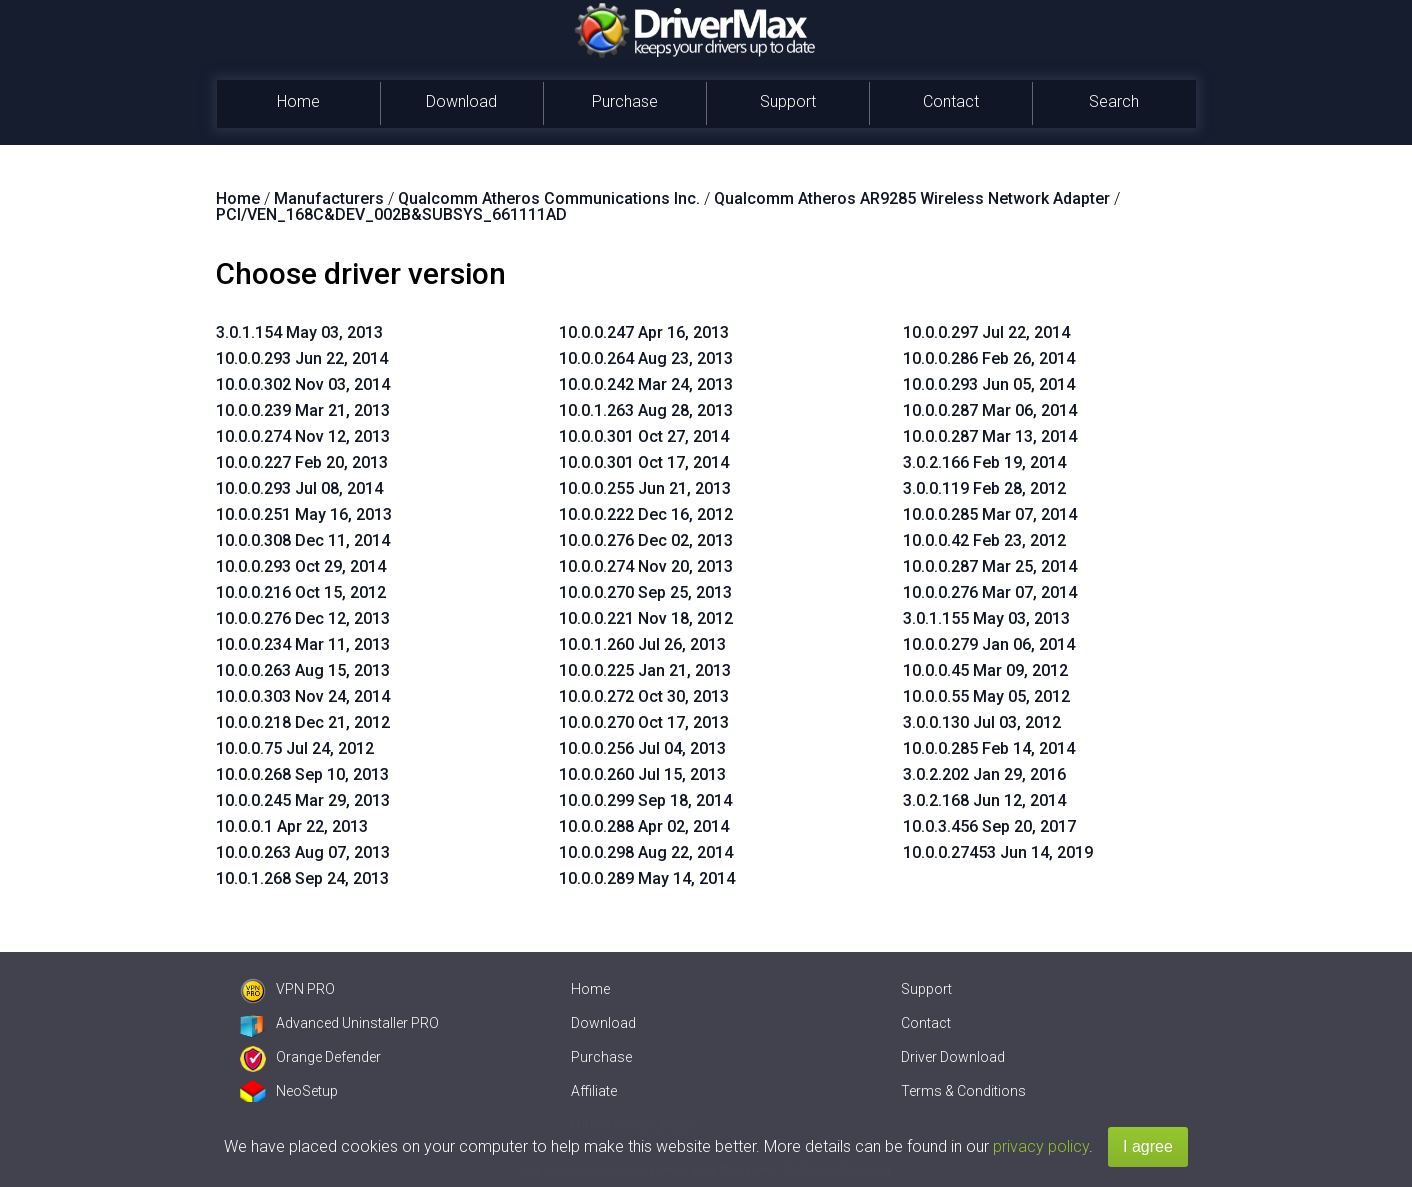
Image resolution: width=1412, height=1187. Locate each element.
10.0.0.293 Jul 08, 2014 (299, 488)
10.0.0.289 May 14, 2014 (647, 878)
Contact (951, 101)
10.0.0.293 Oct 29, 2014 (301, 566)
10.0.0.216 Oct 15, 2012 (301, 592)
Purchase (625, 101)
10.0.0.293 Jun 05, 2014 (989, 384)
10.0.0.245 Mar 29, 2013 (303, 800)
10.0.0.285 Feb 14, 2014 (989, 748)
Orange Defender (310, 1057)
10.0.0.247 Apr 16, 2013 (644, 332)
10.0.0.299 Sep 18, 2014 (645, 800)
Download (461, 101)
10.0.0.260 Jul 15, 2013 (642, 774)
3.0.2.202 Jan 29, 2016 (984, 774)
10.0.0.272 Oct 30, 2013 (644, 696)
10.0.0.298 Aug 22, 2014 (646, 852)
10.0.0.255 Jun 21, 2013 (645, 488)
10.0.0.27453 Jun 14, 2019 (998, 852)
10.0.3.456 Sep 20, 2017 (989, 826)
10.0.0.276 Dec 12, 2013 (303, 618)
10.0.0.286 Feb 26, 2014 (989, 358)
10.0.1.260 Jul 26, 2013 (642, 644)
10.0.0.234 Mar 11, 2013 (303, 644)
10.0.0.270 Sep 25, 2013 (645, 592)
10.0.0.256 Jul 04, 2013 (642, 748)
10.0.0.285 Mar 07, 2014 (990, 514)
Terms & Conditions (963, 1091)
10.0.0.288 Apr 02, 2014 (644, 826)
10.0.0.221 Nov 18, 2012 (646, 618)
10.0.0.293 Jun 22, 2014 (302, 358)
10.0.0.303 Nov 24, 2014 (303, 696)
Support (788, 101)
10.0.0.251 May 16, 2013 (304, 514)
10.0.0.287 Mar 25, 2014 (990, 566)
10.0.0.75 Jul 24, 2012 (295, 748)
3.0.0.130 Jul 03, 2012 (982, 722)
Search (1114, 101)
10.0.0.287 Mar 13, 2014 (990, 436)
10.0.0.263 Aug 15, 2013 (303, 670)
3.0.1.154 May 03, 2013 (299, 332)
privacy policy (1041, 1146)
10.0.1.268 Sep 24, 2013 (302, 878)
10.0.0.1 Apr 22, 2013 (292, 826)
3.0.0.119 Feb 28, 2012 (984, 488)
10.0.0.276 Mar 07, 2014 (990, 592)
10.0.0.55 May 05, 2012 (986, 696)
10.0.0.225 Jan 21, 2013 (645, 670)
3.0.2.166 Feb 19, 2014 (984, 462)
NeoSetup (289, 1091)
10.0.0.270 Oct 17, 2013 (644, 722)
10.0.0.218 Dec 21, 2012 (303, 722)
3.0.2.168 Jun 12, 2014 (984, 800)
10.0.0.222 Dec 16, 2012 (646, 514)
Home (298, 101)
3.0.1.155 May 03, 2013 (986, 618)
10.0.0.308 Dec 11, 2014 (303, 540)
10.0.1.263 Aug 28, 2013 (646, 410)
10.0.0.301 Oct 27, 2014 (644, 436)
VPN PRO (287, 989)
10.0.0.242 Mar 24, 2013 (646, 384)
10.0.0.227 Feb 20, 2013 (302, 462)
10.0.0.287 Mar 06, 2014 (990, 410)
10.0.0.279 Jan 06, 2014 (989, 644)
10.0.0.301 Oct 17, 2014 (644, 462)
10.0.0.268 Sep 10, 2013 (302, 774)
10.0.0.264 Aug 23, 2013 (646, 358)
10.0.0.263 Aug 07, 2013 (303, 852)
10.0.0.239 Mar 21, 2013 (303, 410)
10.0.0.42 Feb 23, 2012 (984, 540)
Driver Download (953, 1057)
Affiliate (594, 1091)
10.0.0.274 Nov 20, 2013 (646, 566)
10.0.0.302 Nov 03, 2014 (303, 384)
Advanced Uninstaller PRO (339, 1023)
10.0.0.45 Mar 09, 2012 (985, 670)
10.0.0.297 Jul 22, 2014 (986, 332)
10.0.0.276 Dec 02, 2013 (646, 540)
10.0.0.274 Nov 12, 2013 (303, 436)
